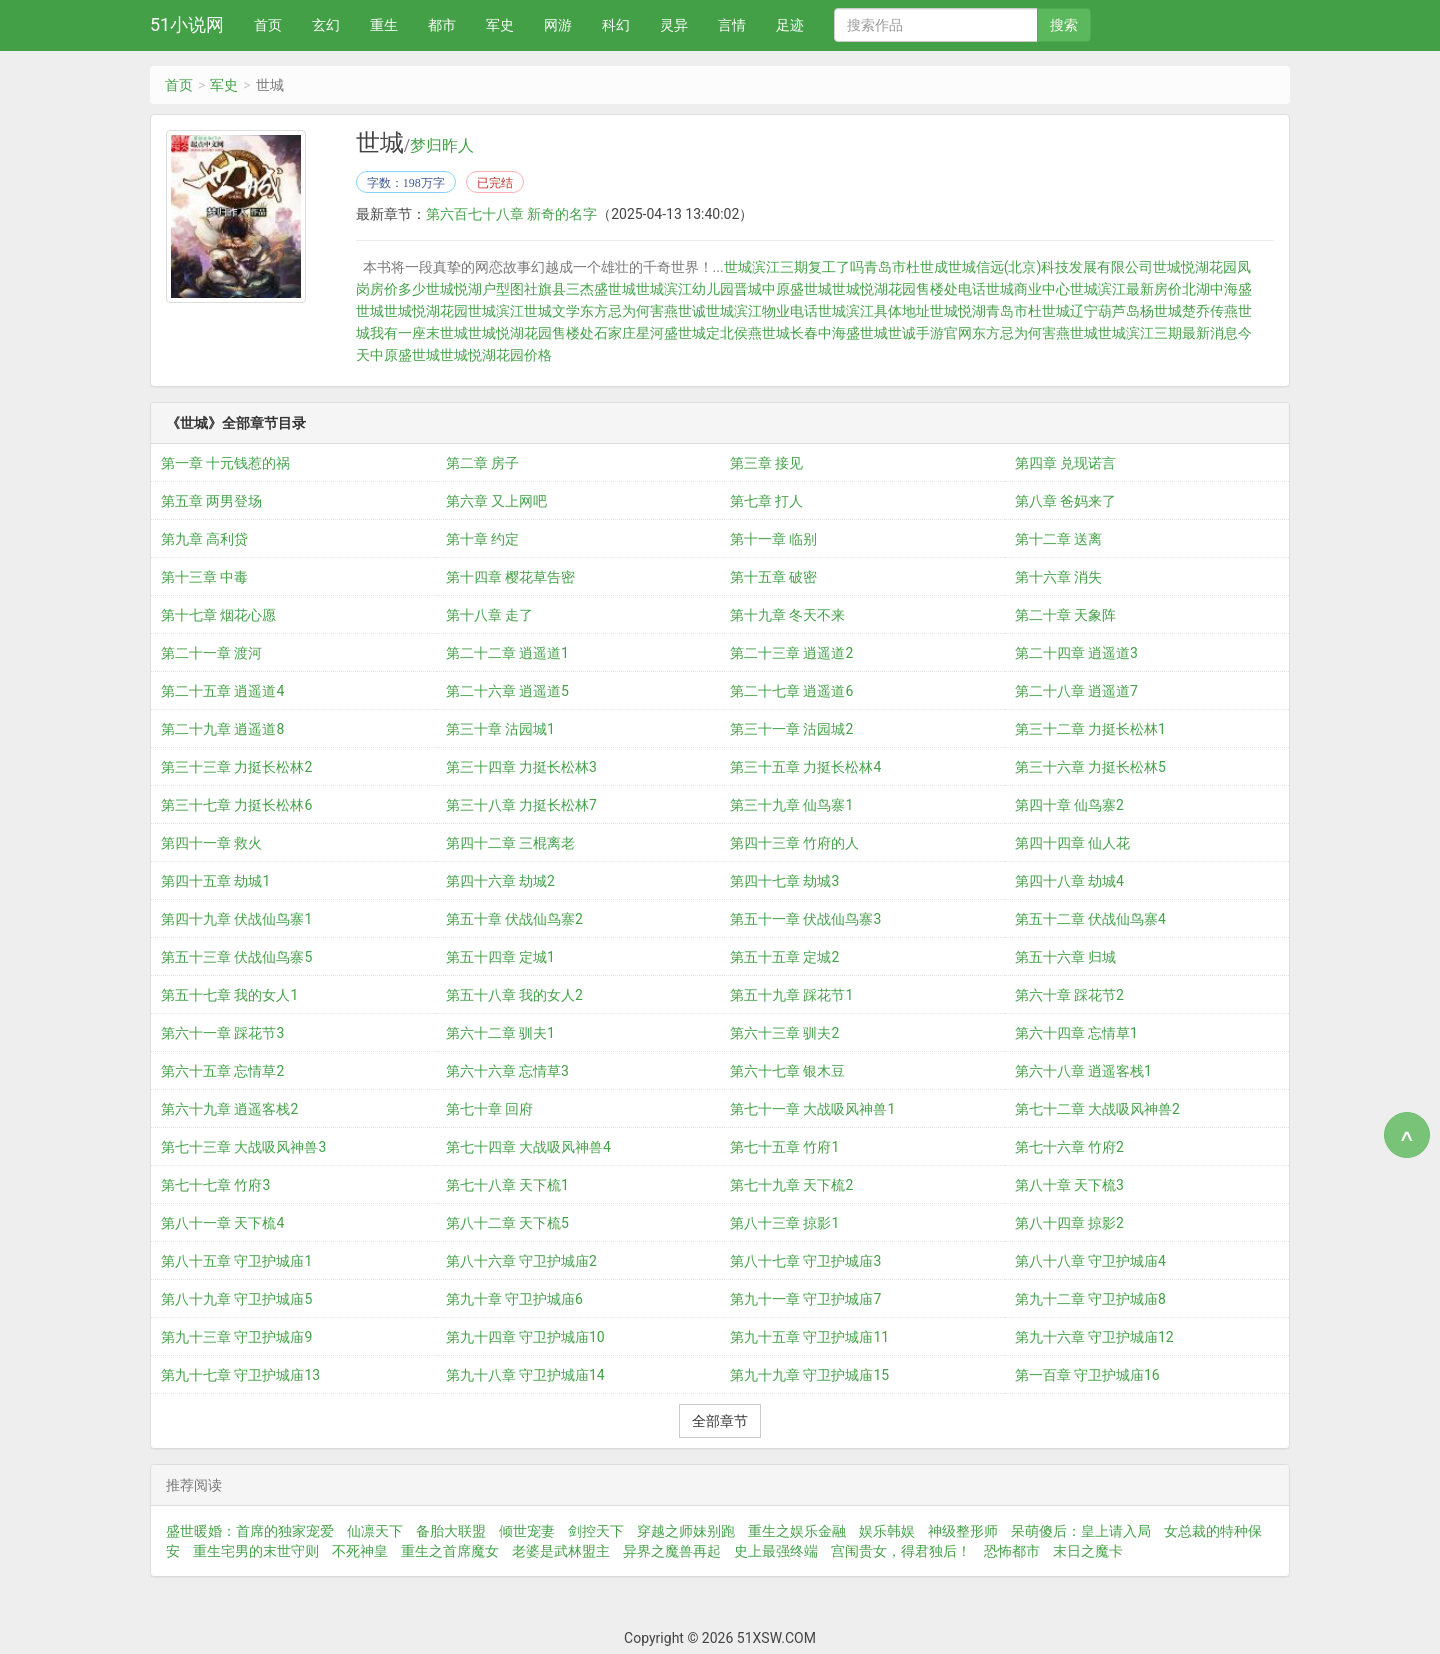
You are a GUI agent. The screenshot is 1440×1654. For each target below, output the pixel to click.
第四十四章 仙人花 (1072, 843)
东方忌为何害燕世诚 (643, 311)
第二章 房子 (482, 463)
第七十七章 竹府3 (215, 1185)
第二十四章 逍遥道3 (1076, 653)
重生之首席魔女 (450, 1551)
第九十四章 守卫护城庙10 (525, 1337)
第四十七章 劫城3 (784, 881)
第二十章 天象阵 (1065, 615)
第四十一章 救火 (211, 843)
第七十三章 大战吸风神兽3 (243, 1147)
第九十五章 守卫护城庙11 (809, 1337)
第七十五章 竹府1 (784, 1147)
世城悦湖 (958, 311)
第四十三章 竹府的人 (794, 843)
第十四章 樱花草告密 (510, 577)
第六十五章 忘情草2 (222, 1071)
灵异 (674, 25)
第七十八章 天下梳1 (507, 1185)
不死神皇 (360, 1551)
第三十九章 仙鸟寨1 (791, 805)
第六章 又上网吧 (496, 501)
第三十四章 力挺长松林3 (521, 767)
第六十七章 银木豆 (787, 1071)
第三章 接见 (766, 463)
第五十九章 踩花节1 (791, 995)
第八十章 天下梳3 (1069, 1185)
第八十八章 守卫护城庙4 (1090, 1261)
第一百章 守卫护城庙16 (1087, 1375)
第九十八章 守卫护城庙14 (525, 1375)
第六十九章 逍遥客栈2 (229, 1109)
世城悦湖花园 (426, 311)
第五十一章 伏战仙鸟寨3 (805, 919)
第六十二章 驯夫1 (500, 1033)
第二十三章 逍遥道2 (791, 653)
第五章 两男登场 (211, 501)
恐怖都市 (1012, 1551)
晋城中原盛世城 (783, 289)
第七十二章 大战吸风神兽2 (1097, 1109)
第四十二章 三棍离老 (510, 843)
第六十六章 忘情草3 (507, 1071)
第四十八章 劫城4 (1069, 881)
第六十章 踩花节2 (1069, 995)
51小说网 (187, 24)
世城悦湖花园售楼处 (531, 333)
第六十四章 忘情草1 (1076, 1033)
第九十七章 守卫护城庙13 (240, 1375)
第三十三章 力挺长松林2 (236, 767)
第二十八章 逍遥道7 (1076, 691)
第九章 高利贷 (204, 539)
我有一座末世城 (419, 333)
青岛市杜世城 (1028, 311)
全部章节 (720, 1421)
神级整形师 (963, 1531)
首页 (268, 25)
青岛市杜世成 (906, 267)
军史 (500, 25)
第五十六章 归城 (1065, 957)
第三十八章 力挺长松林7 (521, 805)
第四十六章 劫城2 (500, 881)
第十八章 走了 (489, 615)
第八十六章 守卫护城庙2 (521, 1261)
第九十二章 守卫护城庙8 (1090, 1299)
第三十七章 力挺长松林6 (236, 805)
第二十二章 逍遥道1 (507, 653)
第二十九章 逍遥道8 (222, 729)
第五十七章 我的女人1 (229, 995)
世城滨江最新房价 (1126, 289)
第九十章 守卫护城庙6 (514, 1299)
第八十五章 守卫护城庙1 (236, 1261)
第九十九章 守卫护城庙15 (809, 1375)
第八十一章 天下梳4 (222, 1223)
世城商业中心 (1028, 289)
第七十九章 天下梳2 (791, 1185)
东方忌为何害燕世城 (1035, 333)
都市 (442, 25)
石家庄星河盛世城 (650, 333)
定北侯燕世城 (748, 333)
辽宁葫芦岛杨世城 (1126, 311)
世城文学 (552, 311)
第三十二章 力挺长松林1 (1090, 729)
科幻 (616, 25)
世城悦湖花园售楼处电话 (909, 289)
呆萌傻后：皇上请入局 (1081, 1531)
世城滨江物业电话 (762, 311)
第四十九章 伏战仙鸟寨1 (236, 919)
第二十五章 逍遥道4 (222, 691)
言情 (732, 25)
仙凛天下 (375, 1531)
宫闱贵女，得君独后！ (901, 1551)
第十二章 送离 (1058, 539)
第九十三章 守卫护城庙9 (236, 1337)
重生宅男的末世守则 (256, 1551)
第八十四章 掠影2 (1069, 1223)
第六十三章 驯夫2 (784, 1033)
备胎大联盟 (451, 1531)
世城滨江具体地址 (874, 311)
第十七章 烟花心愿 (218, 615)
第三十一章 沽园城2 (791, 729)
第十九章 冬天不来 (787, 615)
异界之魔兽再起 (672, 1551)
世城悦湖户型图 (475, 289)
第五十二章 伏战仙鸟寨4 (1090, 919)
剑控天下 (596, 1531)
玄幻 (326, 25)
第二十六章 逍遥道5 (507, 691)
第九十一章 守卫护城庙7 (805, 1299)
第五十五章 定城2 (784, 957)
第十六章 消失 (1058, 577)
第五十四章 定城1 (500, 957)
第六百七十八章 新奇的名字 (511, 214)
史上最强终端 (776, 1551)
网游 (558, 25)
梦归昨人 (442, 146)
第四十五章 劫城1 (215, 881)
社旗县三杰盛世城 (580, 289)
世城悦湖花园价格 (496, 355)
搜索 (1064, 25)
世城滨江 (496, 311)
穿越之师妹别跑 (686, 1531)
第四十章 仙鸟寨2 (1069, 805)
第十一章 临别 (773, 539)
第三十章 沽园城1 (500, 729)
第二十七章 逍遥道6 (791, 691)
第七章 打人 (766, 501)
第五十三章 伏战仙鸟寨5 (236, 957)
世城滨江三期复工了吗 (794, 267)
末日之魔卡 (1088, 1551)
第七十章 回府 (489, 1109)
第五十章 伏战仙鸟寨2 (514, 919)
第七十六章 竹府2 (1069, 1147)
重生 (384, 25)
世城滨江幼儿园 (685, 289)
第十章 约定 (482, 539)
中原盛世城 (405, 355)
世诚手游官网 (930, 333)
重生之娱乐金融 (797, 1531)
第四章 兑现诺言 (1065, 463)
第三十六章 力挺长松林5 (1090, 767)
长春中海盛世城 (839, 333)
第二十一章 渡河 (211, 653)
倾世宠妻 (527, 1531)
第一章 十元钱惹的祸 (225, 463)
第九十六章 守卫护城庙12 (1094, 1337)
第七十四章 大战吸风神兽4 (528, 1147)
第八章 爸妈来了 (1065, 501)
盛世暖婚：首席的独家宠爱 (250, 1531)
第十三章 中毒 (204, 577)
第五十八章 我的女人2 (514, 995)
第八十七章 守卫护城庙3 (805, 1261)
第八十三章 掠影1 (784, 1223)
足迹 (790, 25)
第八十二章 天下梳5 (507, 1223)
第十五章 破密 (773, 577)
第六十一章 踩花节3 (222, 1033)
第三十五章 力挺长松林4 (805, 767)
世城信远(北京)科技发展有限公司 (1051, 267)
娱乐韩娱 (887, 1531)
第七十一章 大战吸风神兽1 (812, 1109)
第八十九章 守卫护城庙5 (236, 1299)
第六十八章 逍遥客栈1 (1083, 1071)
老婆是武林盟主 (561, 1551)
